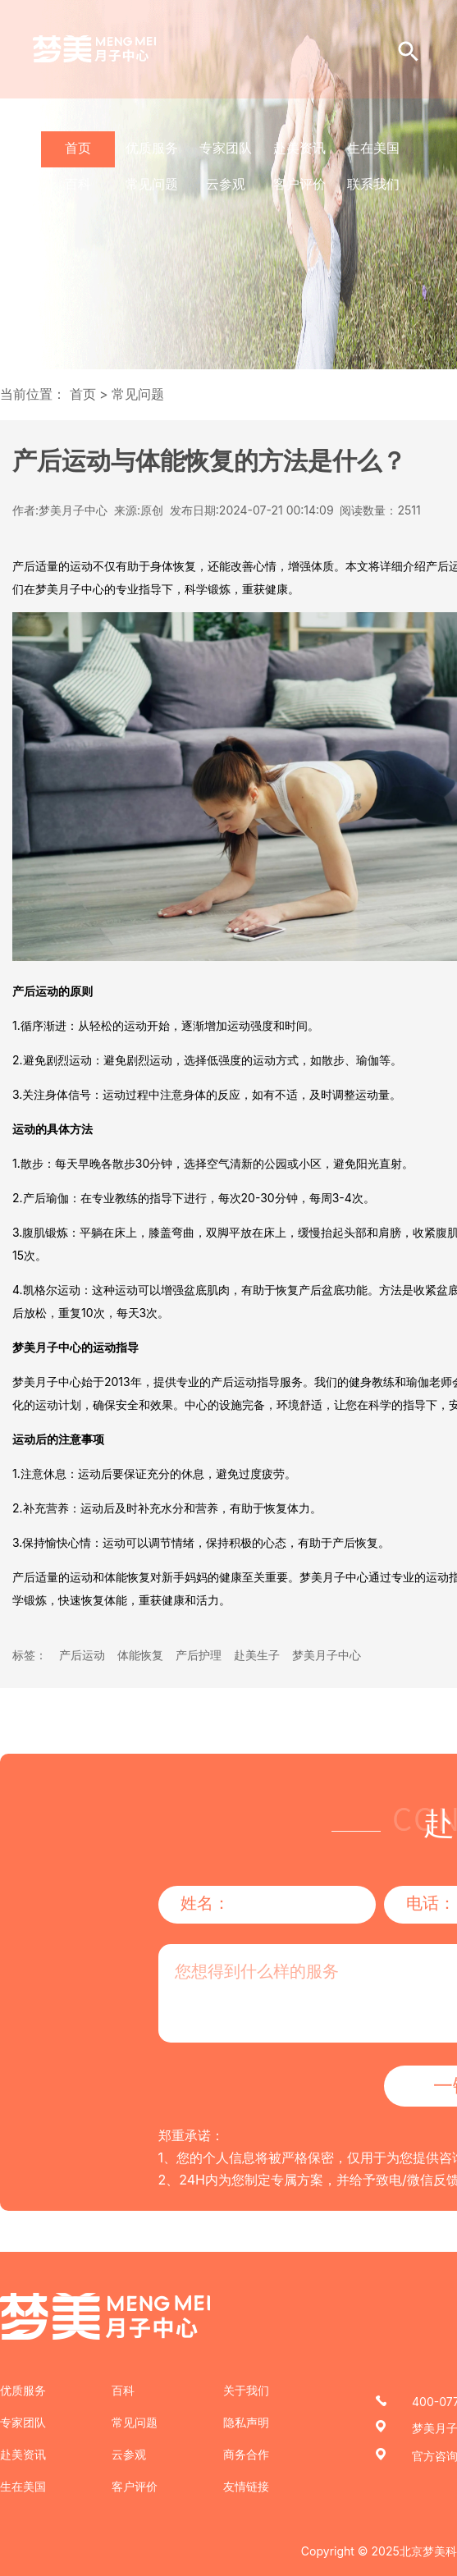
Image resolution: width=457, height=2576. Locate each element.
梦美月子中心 (326, 1655)
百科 (78, 184)
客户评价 (299, 184)
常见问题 (152, 184)
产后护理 (199, 1655)
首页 (78, 148)
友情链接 (246, 2486)
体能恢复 (140, 1655)
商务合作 (246, 2454)
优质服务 (152, 148)
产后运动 (82, 1655)
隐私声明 (246, 2422)
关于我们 (246, 2390)
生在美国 (373, 148)
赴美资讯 (299, 148)
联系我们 (373, 184)
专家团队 (225, 148)
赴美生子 (257, 1655)
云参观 (225, 184)
